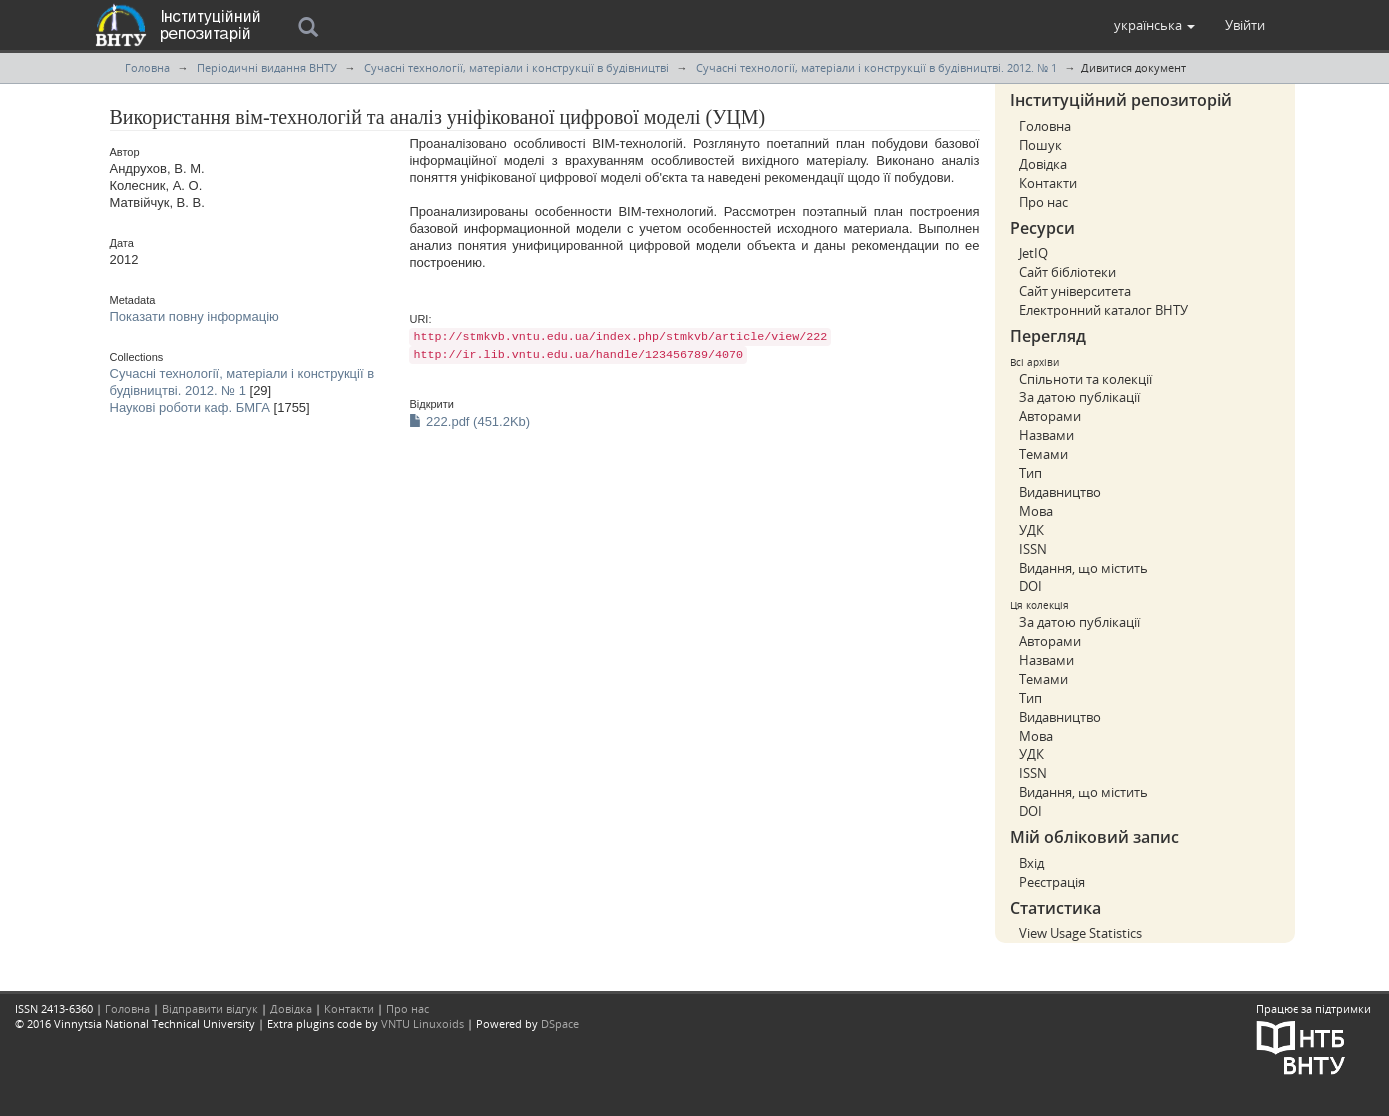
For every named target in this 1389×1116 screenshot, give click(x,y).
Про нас (1043, 202)
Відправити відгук (210, 1008)
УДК (1031, 530)
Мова (1036, 511)
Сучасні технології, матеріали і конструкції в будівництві (516, 67)
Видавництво (1060, 492)
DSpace (560, 1023)
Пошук (1040, 145)
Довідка (1043, 164)
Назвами (1046, 435)
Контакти (1048, 183)
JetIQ (1033, 253)
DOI (1030, 586)
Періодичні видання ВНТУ (267, 67)
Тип (1030, 473)
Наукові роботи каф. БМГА (190, 407)
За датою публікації (1079, 397)
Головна (147, 67)
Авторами (1050, 416)
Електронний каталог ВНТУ (1103, 310)
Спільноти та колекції (1085, 379)
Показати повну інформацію (194, 316)
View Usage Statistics (1080, 933)
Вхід (1031, 863)
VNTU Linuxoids (422, 1023)
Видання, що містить (1083, 568)
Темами (1043, 454)
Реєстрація (1052, 882)
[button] (1154, 25)
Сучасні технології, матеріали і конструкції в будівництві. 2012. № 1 (876, 67)
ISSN (1033, 549)
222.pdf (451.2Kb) (469, 421)
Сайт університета (1075, 291)
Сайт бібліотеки (1067, 272)
